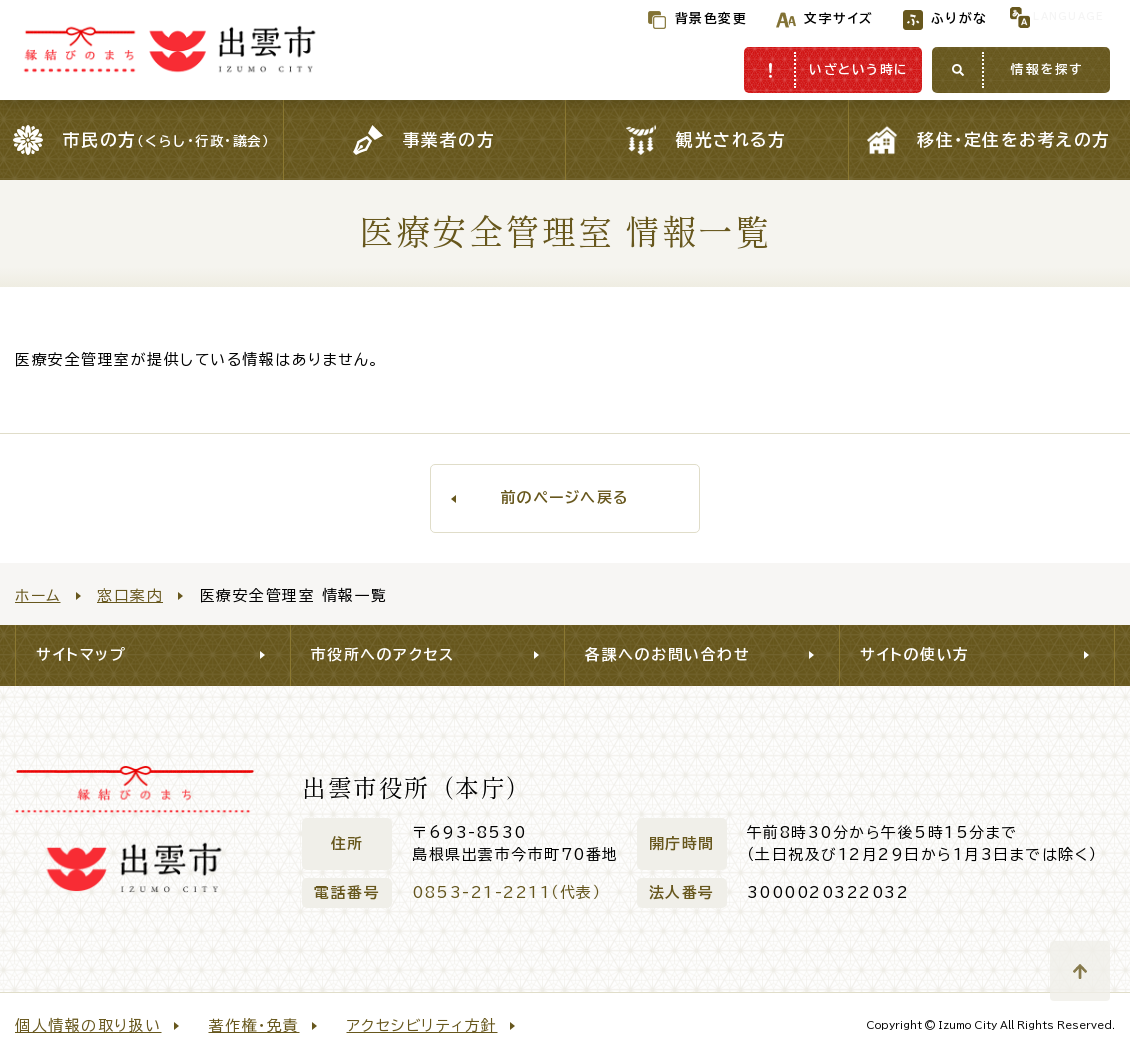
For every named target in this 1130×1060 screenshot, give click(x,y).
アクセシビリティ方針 (422, 1025)
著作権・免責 (254, 1025)
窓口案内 (130, 595)
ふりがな (918, 18)
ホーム (38, 595)
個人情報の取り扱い (88, 1025)
